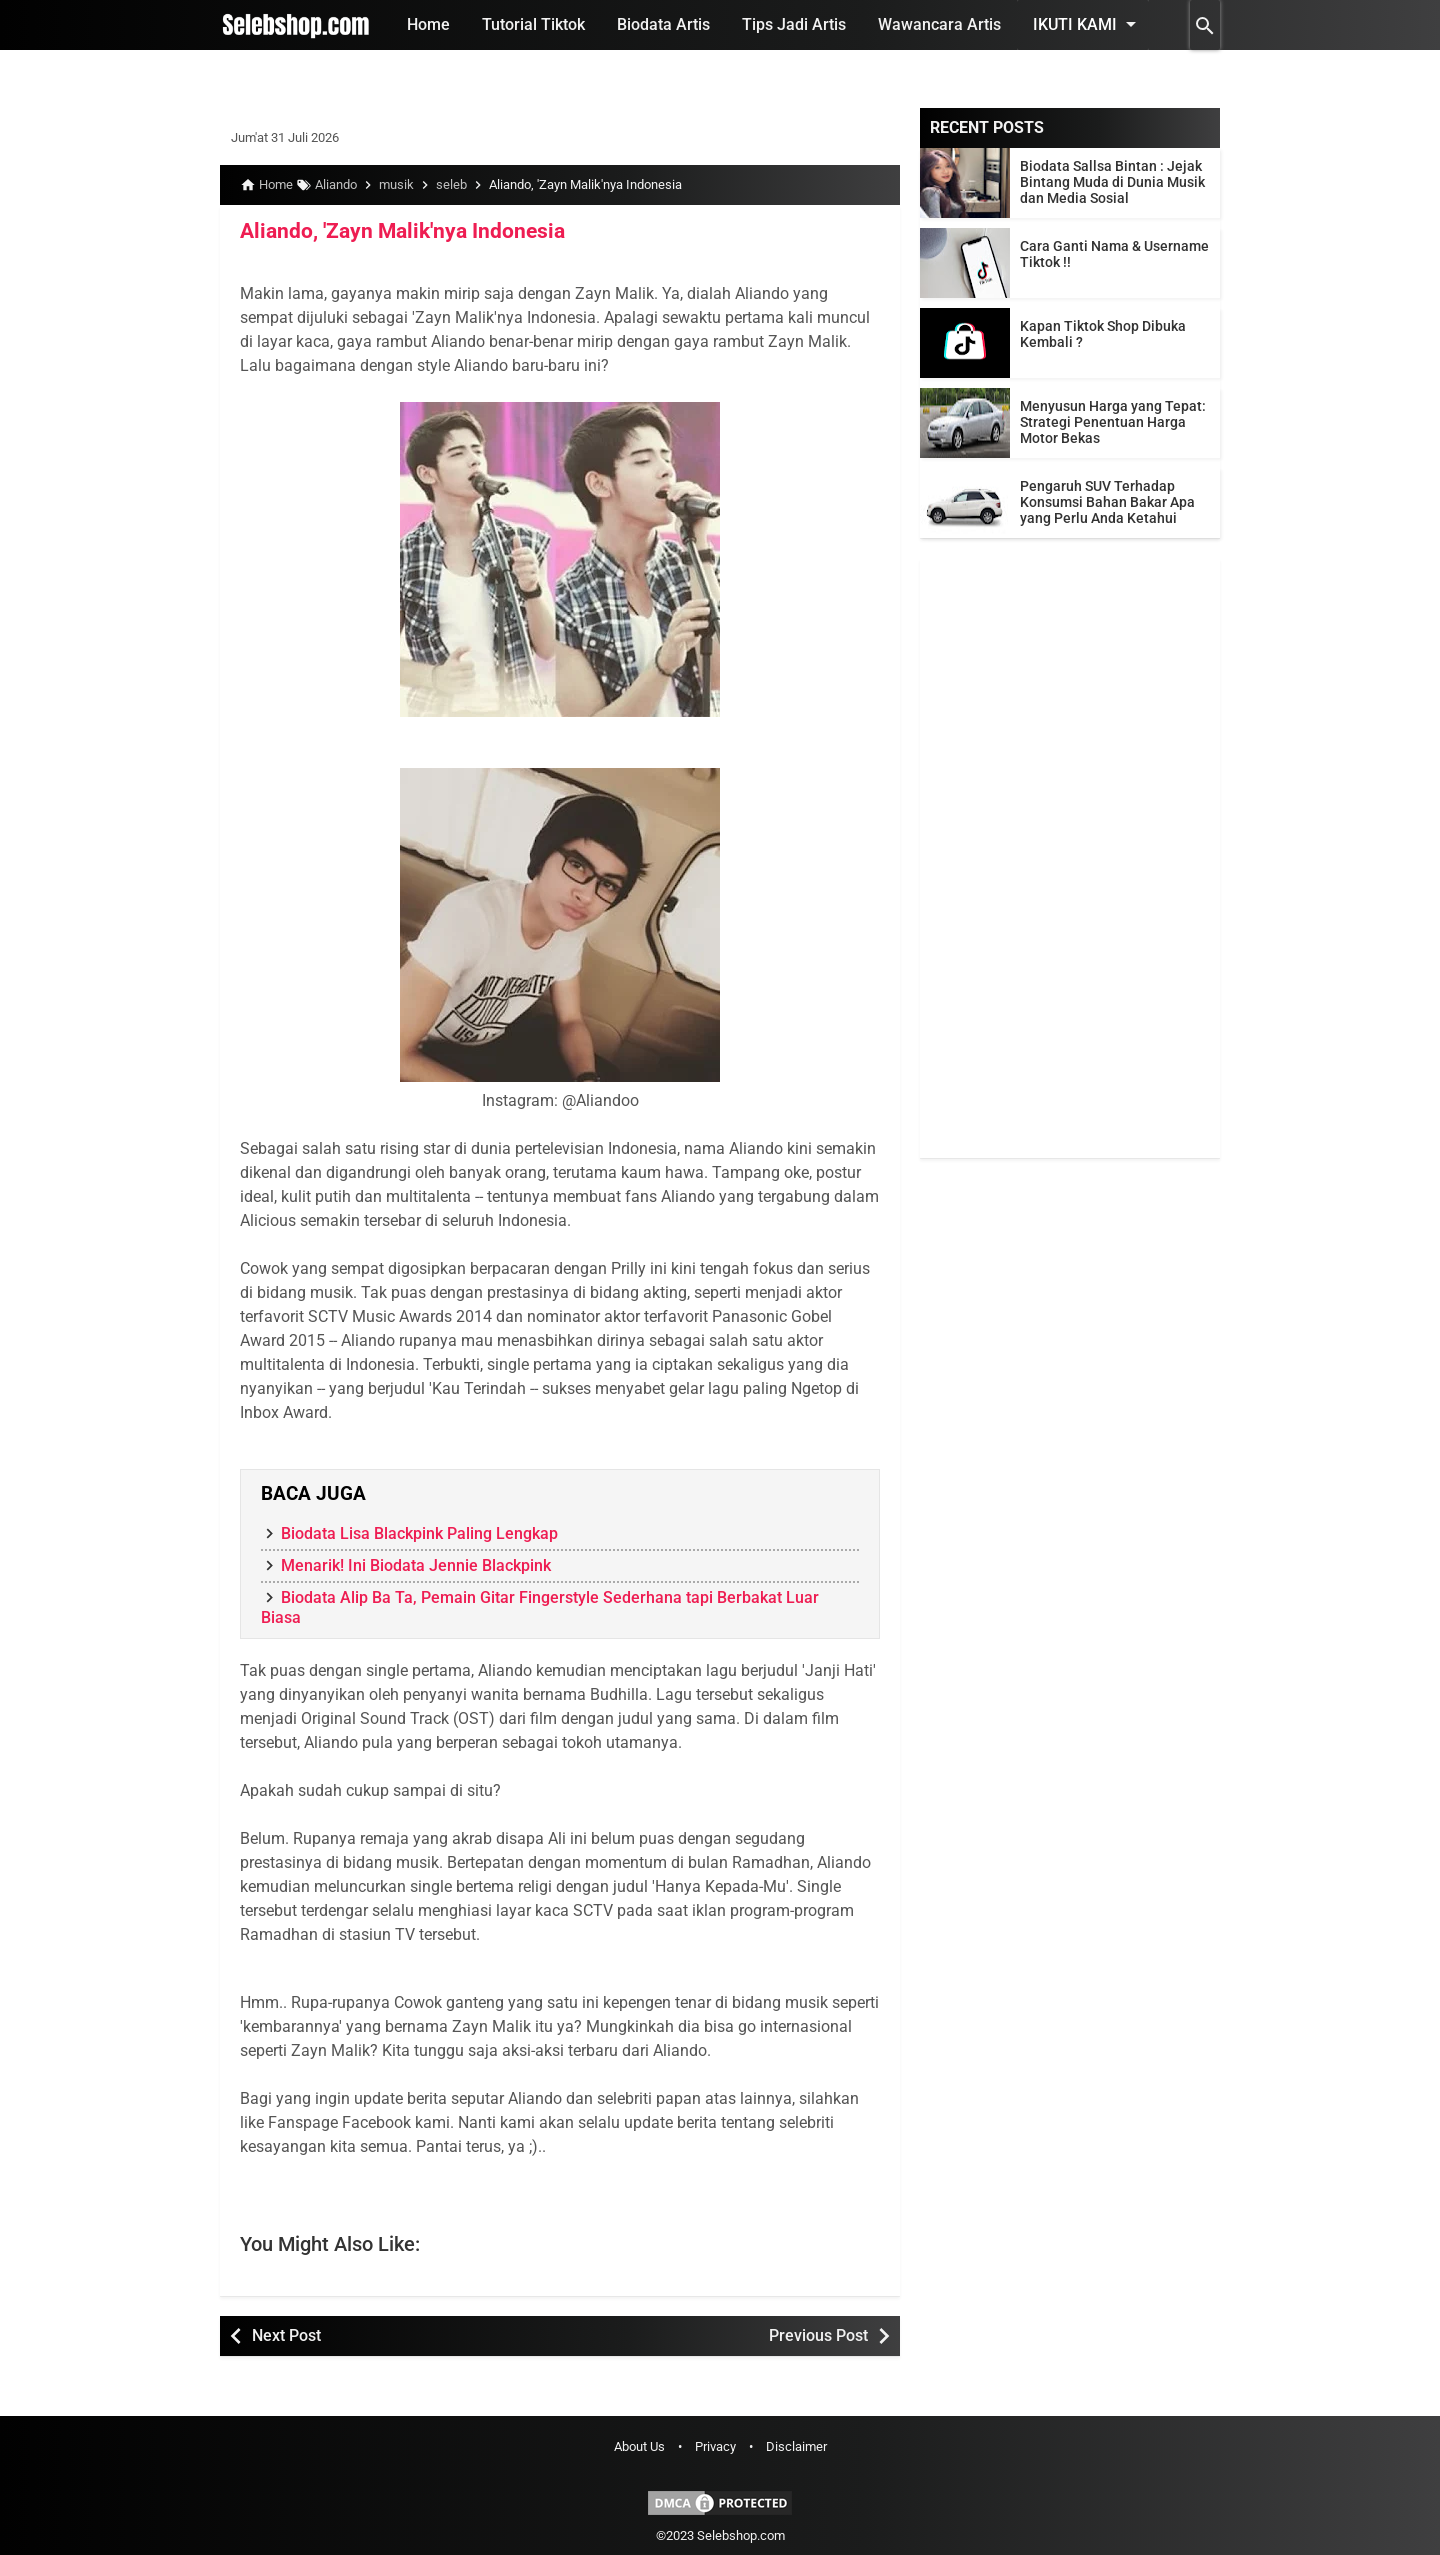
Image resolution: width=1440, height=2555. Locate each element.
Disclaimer (796, 2446)
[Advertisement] (1070, 858)
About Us (639, 2446)
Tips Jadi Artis (794, 24)
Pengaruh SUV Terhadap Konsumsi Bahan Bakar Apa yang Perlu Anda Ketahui (1107, 502)
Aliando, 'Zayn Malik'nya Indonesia (393, 231)
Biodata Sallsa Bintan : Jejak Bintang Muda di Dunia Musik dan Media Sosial (1112, 182)
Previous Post (818, 2334)
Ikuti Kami (1088, 24)
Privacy (715, 2446)
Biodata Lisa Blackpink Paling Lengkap (419, 1532)
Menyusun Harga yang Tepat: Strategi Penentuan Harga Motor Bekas (1113, 422)
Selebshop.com (741, 2534)
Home (428, 24)
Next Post (286, 2334)
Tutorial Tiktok (533, 24)
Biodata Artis (663, 24)
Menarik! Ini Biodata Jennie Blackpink (416, 1564)
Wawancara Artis (939, 24)
